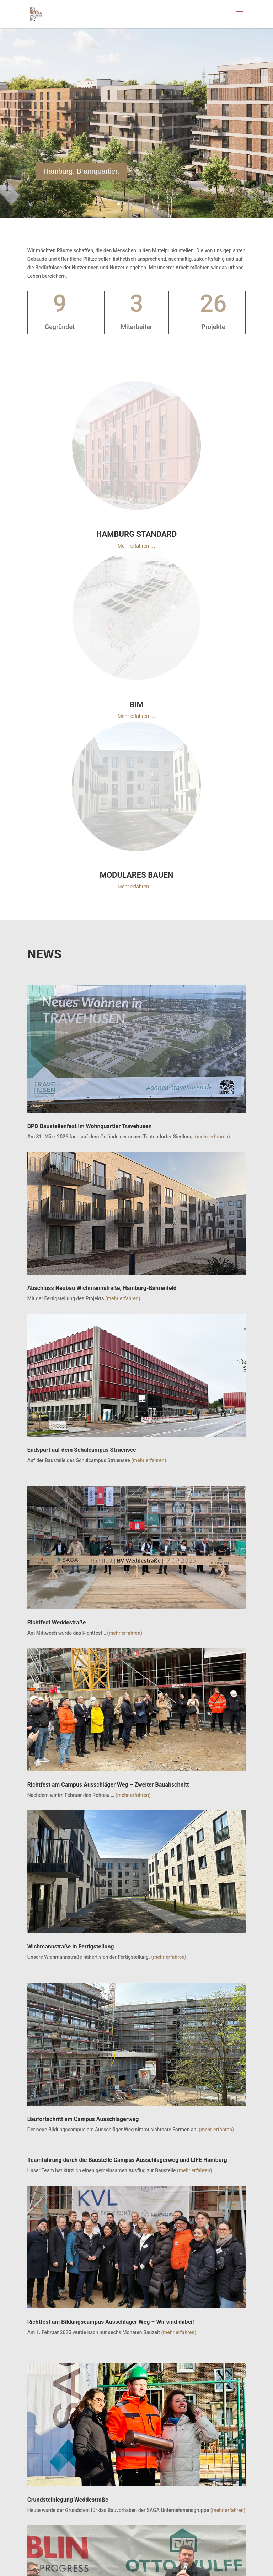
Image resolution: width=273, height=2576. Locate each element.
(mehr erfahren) (212, 1136)
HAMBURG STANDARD (136, 534)
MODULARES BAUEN (136, 875)
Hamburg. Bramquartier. (81, 180)
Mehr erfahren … (136, 546)
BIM (136, 704)
